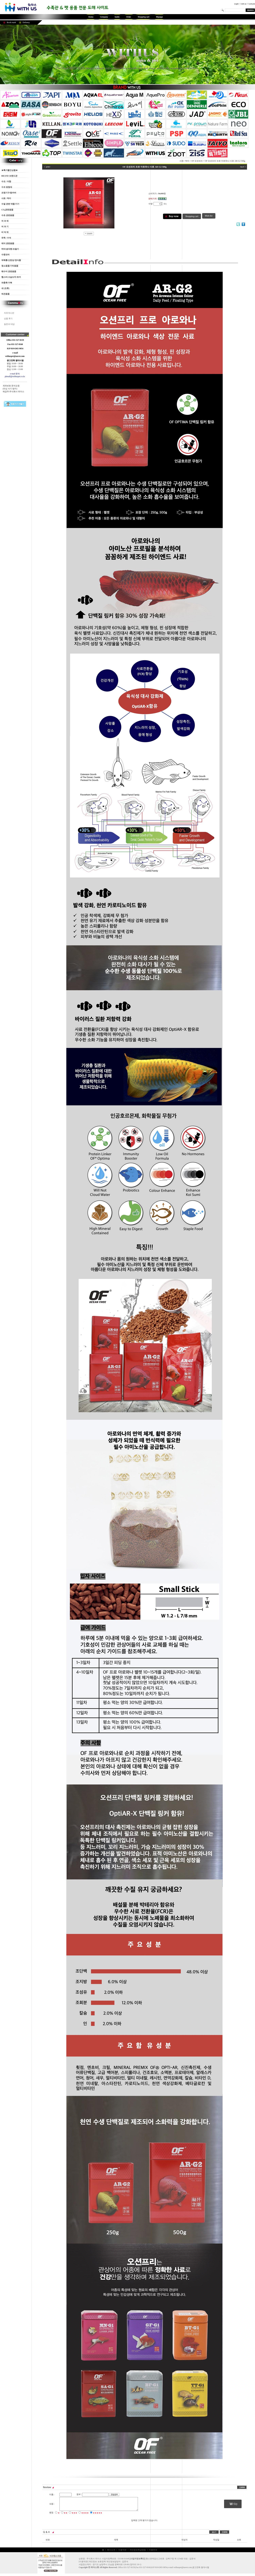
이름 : (51, 2494)
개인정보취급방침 (138, 2552)
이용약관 (122, 2552)
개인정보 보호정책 (97, 2564)
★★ (65, 2515)
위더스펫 (95, 2570)
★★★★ (85, 2515)
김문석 (125, 2564)
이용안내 (153, 2552)
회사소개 (111, 2552)
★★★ (74, 2515)
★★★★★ (97, 2515)
